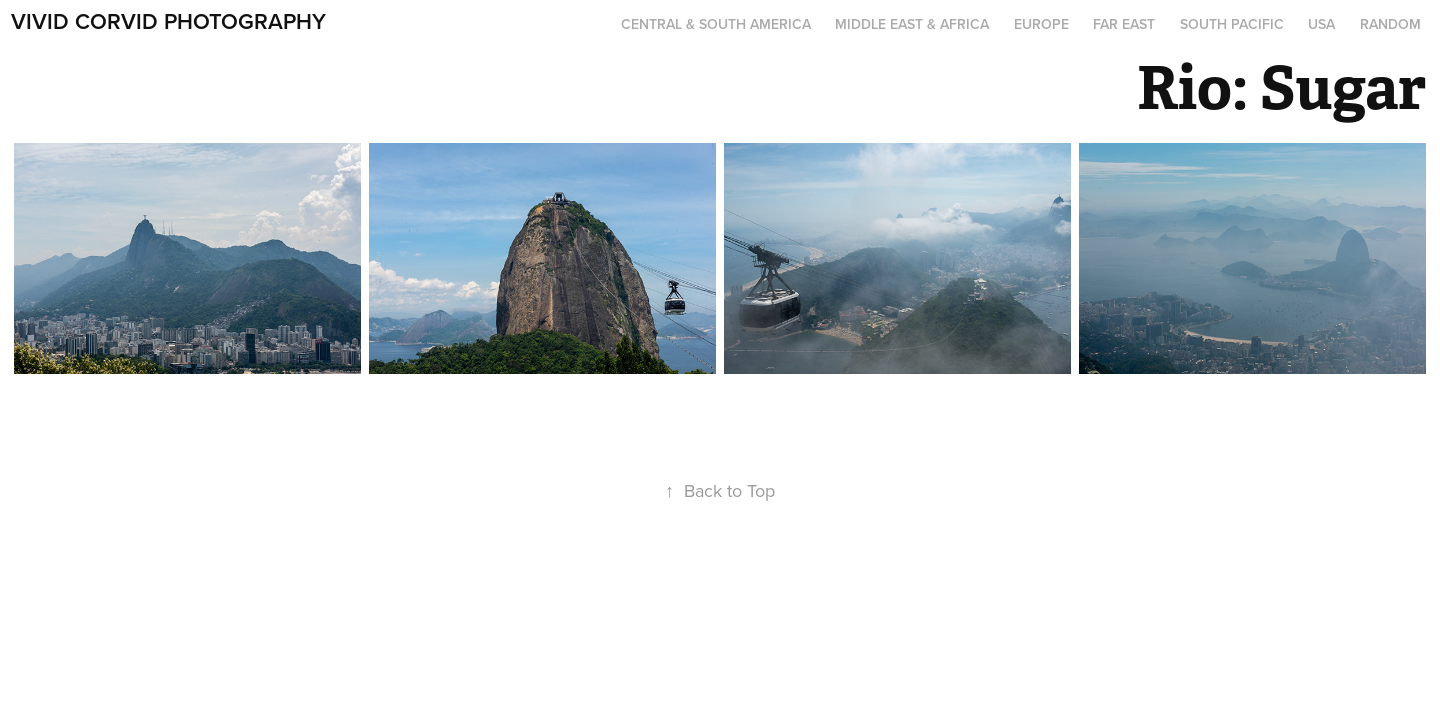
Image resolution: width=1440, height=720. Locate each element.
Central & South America (716, 24)
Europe (1041, 24)
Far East (1124, 24)
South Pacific (1232, 24)
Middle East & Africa (912, 24)
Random (1390, 24)
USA (1321, 24)
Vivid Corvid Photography (168, 21)
